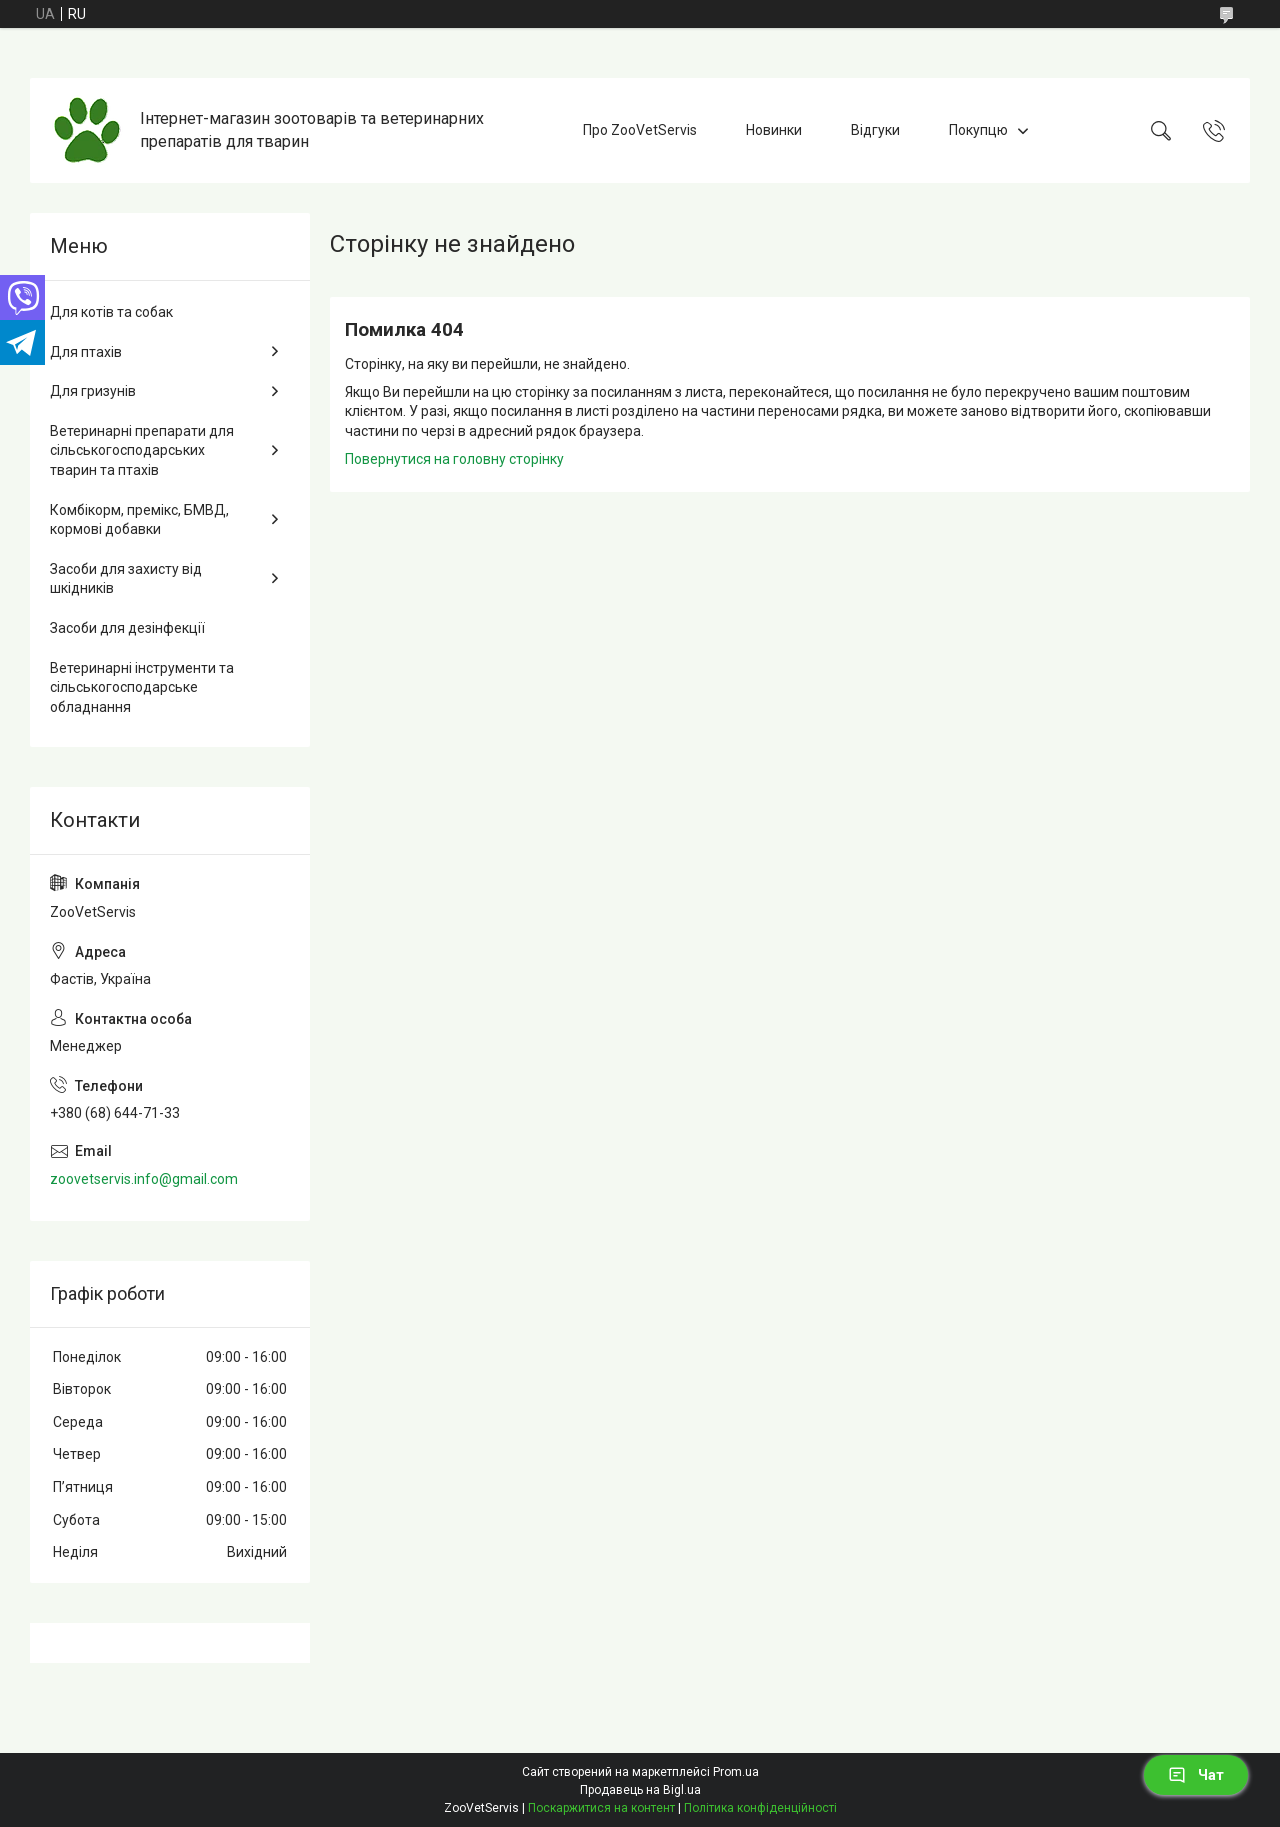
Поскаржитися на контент (601, 1808)
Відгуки (875, 130)
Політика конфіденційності (760, 1808)
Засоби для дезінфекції (127, 628)
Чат (1196, 1775)
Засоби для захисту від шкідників (126, 579)
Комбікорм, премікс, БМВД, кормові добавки (139, 520)
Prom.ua (736, 1772)
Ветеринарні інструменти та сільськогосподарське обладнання (142, 687)
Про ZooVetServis (640, 130)
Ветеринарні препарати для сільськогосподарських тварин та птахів (142, 450)
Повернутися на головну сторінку (454, 459)
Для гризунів (93, 391)
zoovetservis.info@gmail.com (144, 1179)
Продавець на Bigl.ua (640, 1790)
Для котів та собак (111, 312)
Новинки (774, 130)
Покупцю (978, 130)
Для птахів (86, 352)
